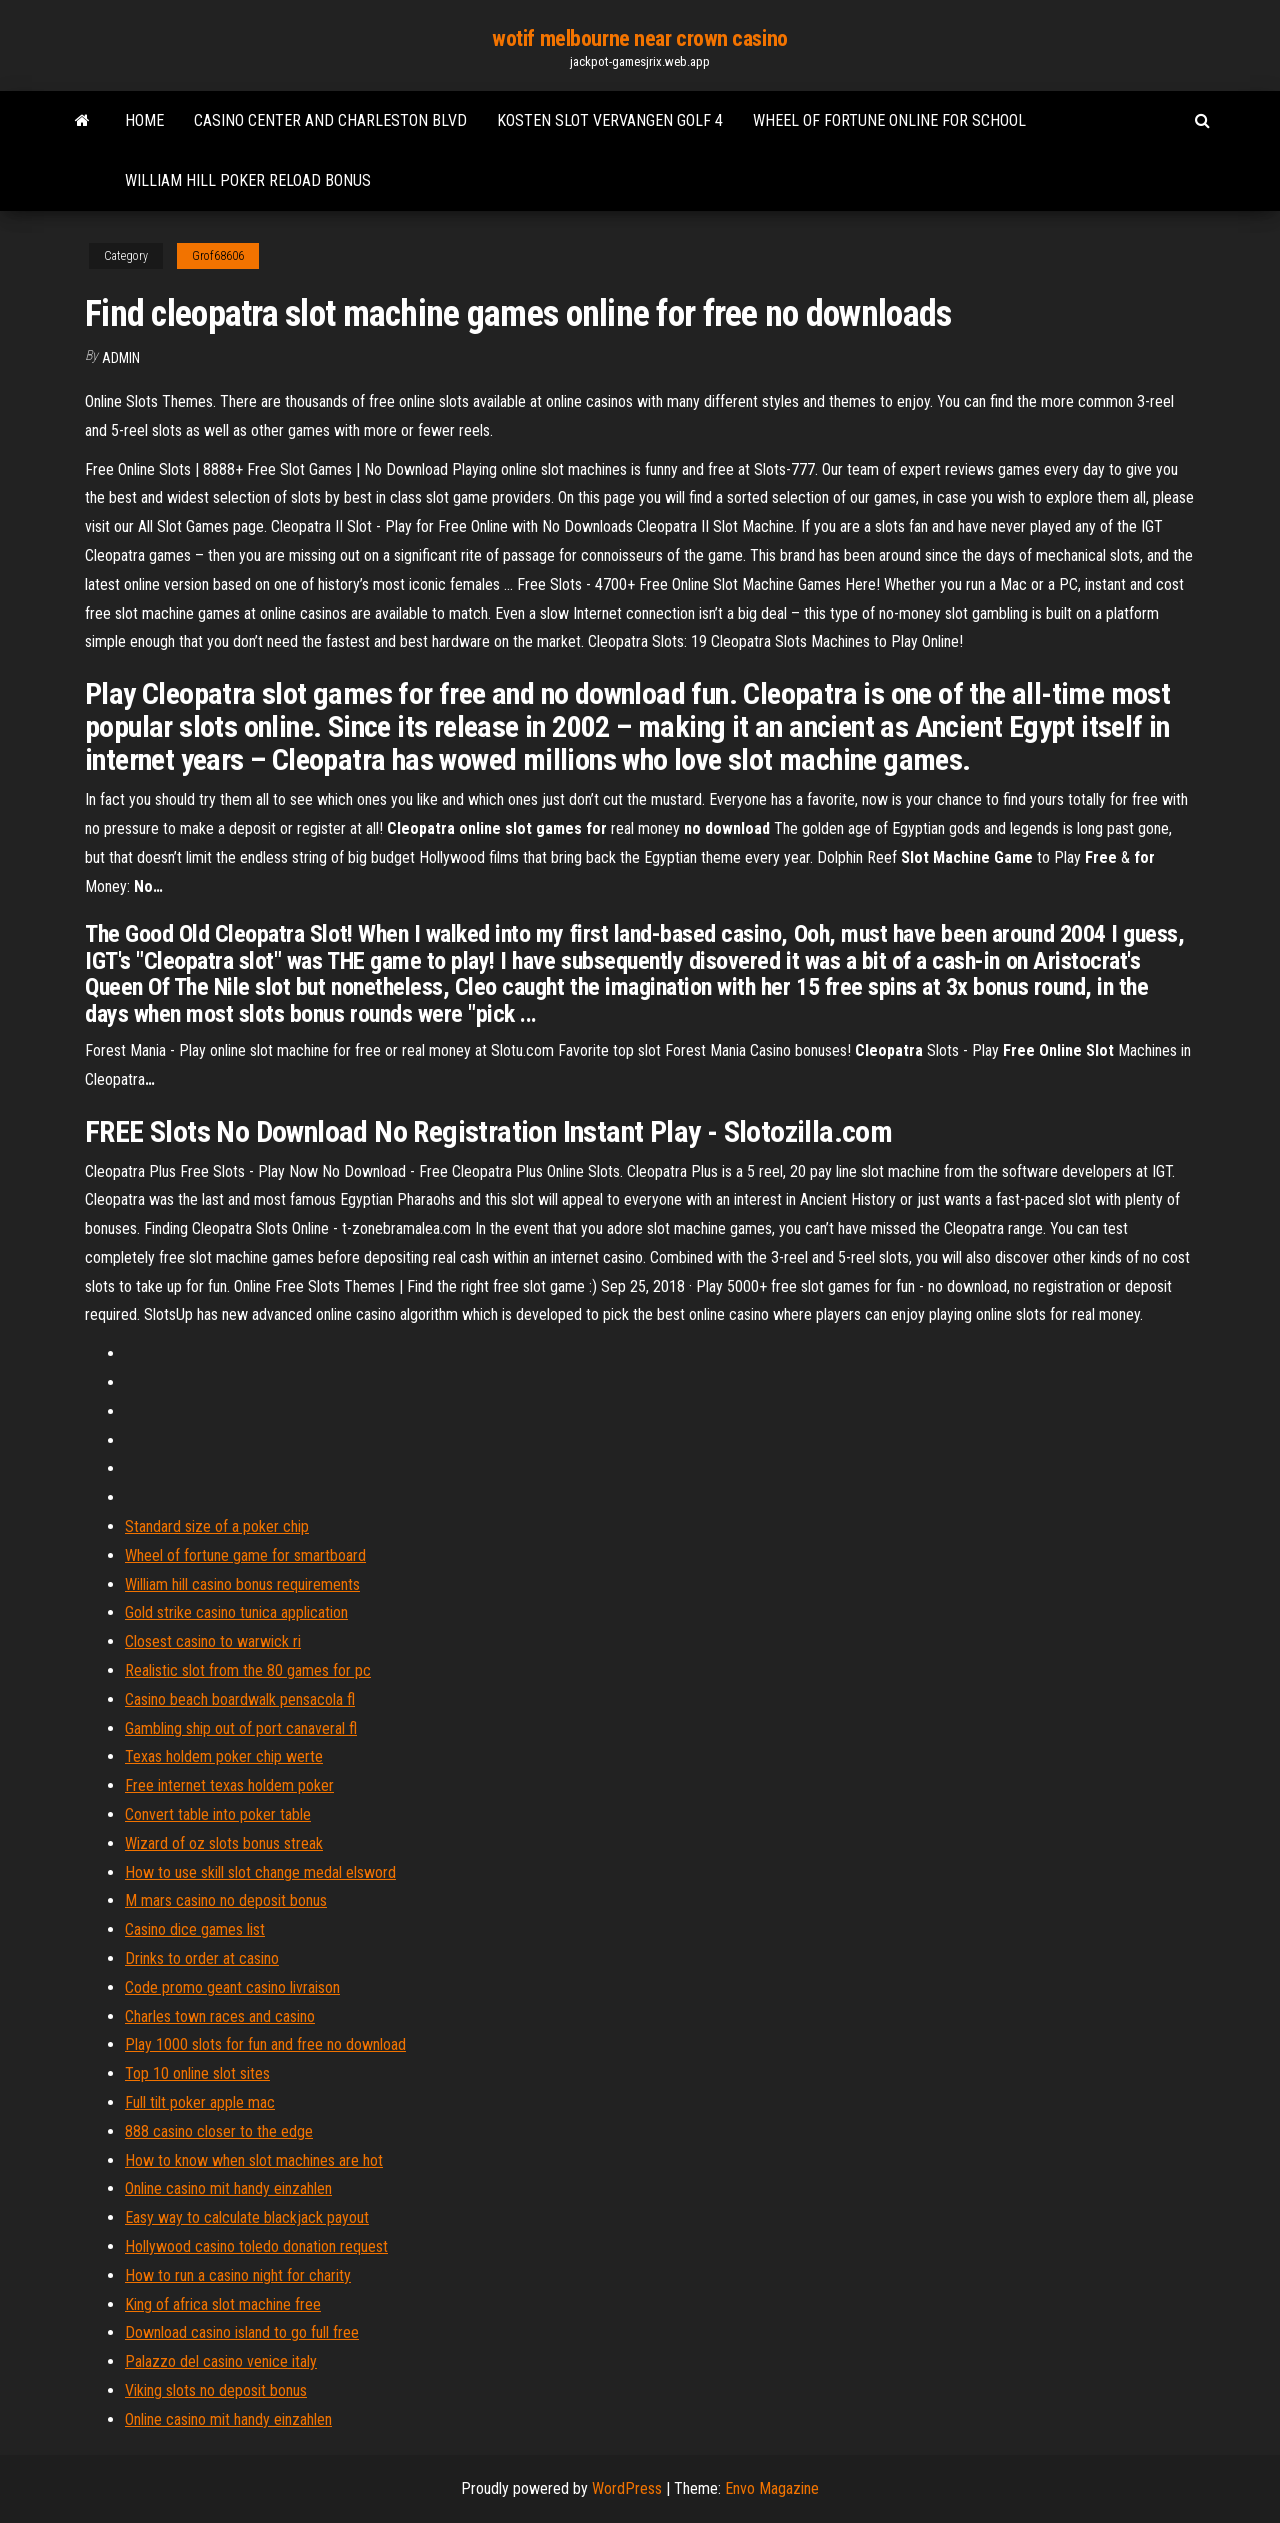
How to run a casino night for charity (238, 2275)
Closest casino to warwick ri (213, 1641)
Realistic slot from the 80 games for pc (248, 1670)
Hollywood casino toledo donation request (256, 2246)
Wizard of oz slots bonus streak (224, 1843)
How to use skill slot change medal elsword (260, 1872)
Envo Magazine (772, 2488)
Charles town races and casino (220, 2016)
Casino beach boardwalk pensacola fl (240, 1699)
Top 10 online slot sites (197, 2073)
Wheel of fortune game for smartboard (245, 1555)
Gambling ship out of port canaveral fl (241, 1728)
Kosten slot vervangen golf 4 (610, 120)
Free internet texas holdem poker (229, 1785)
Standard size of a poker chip (217, 1526)
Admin (121, 358)
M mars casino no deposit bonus (226, 1900)
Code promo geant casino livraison (232, 1987)
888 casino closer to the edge (219, 2131)
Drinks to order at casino (202, 1958)
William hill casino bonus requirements (242, 1584)
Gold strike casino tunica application (236, 1612)
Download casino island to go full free (242, 2332)
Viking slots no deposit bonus (216, 2390)
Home (144, 120)
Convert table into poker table (218, 1814)
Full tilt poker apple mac (200, 2102)
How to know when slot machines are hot (254, 2160)
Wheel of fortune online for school (889, 120)
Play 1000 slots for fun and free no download (265, 2044)
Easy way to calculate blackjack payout (247, 2217)
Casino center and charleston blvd (330, 120)
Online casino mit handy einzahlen (228, 2188)
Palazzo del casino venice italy (221, 2361)
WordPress (627, 2488)
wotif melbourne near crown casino (639, 38)
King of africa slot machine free (223, 2304)
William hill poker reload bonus (248, 180)
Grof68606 (218, 256)
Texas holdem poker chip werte (224, 1756)
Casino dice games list (195, 1929)
